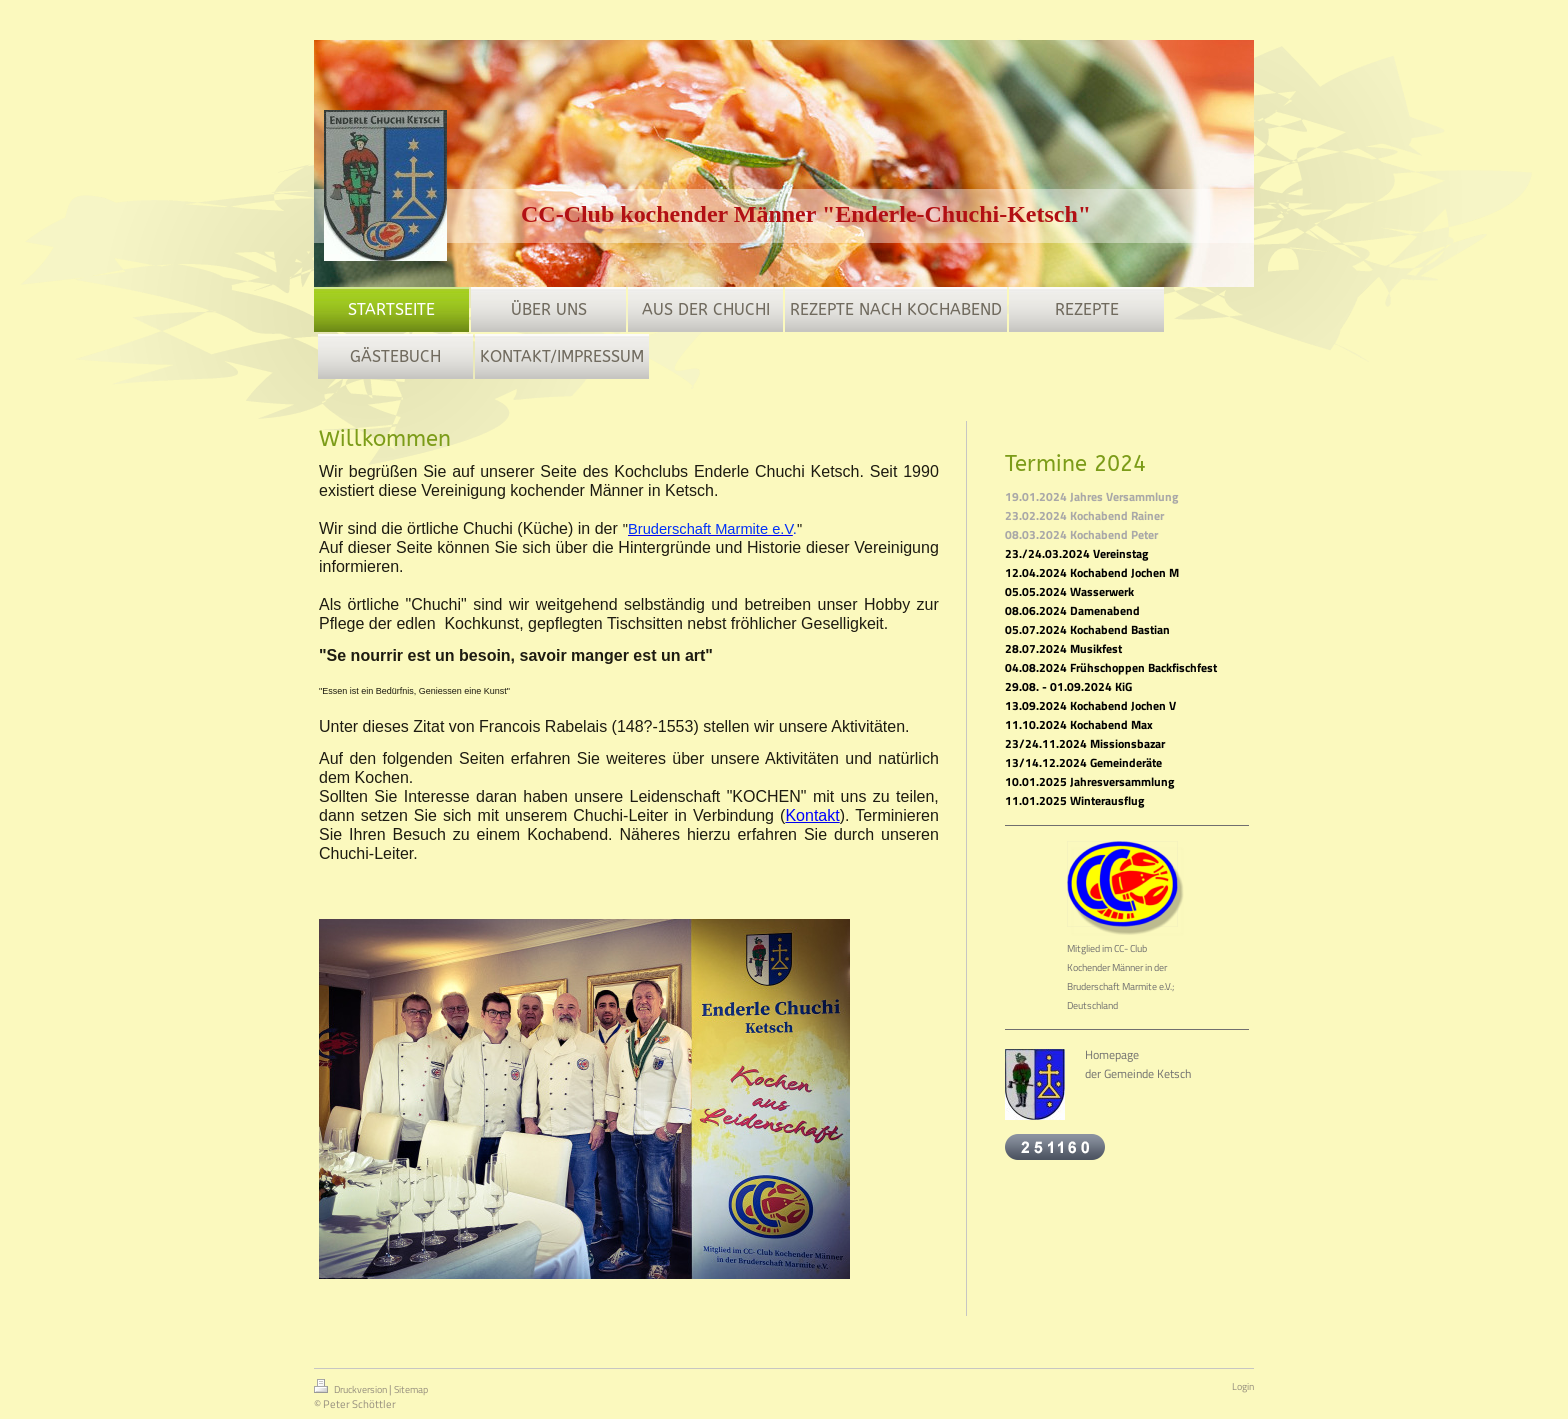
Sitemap (411, 1389)
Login (1243, 1386)
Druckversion (351, 1388)
